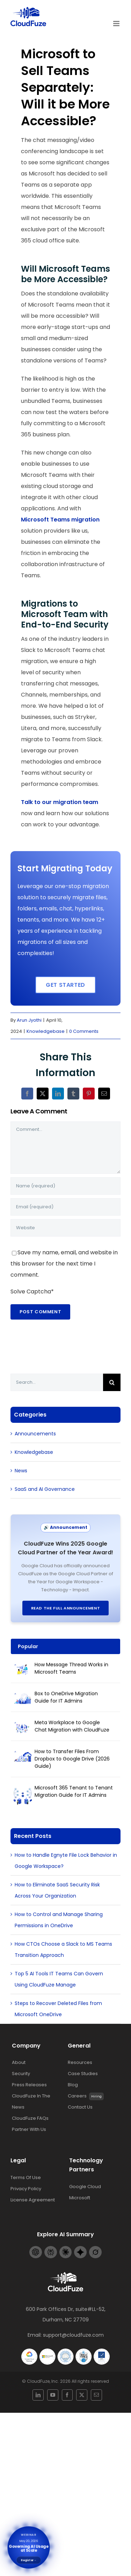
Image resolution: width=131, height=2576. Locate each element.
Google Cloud (85, 2181)
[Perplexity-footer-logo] (50, 2244)
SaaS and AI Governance (45, 1484)
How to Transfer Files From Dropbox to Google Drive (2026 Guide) (72, 1754)
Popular (28, 1641)
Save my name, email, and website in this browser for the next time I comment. (64, 1263)
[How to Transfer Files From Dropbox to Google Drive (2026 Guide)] (23, 1751)
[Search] (112, 1378)
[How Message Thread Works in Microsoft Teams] (23, 1664)
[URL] (65, 1227)
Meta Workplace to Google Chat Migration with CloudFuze (72, 1721)
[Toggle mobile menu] (117, 23)
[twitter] (74, 2386)
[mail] (81, 2386)
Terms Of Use (25, 2172)
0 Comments (84, 1030)
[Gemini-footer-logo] (80, 2244)
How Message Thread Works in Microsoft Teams (71, 1663)
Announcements (35, 1428)
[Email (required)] (65, 1206)
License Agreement (32, 2195)
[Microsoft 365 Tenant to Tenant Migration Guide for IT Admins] (23, 1787)
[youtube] (58, 2386)
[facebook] (66, 2386)
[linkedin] (50, 2386)
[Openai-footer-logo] (35, 2244)
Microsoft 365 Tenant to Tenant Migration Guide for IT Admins (74, 1786)
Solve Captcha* (32, 1291)
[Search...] (56, 1378)
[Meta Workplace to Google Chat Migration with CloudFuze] (23, 1722)
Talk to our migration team (59, 802)
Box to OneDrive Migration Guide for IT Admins (66, 1692)
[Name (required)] (65, 1185)
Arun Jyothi (29, 1019)
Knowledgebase (46, 1030)
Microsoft (79, 2193)
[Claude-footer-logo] (65, 2244)
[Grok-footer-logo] (95, 2244)
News (21, 1465)
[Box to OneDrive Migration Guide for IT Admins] (23, 1693)
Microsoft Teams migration (60, 520)
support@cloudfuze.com (73, 2330)
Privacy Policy (25, 2183)
